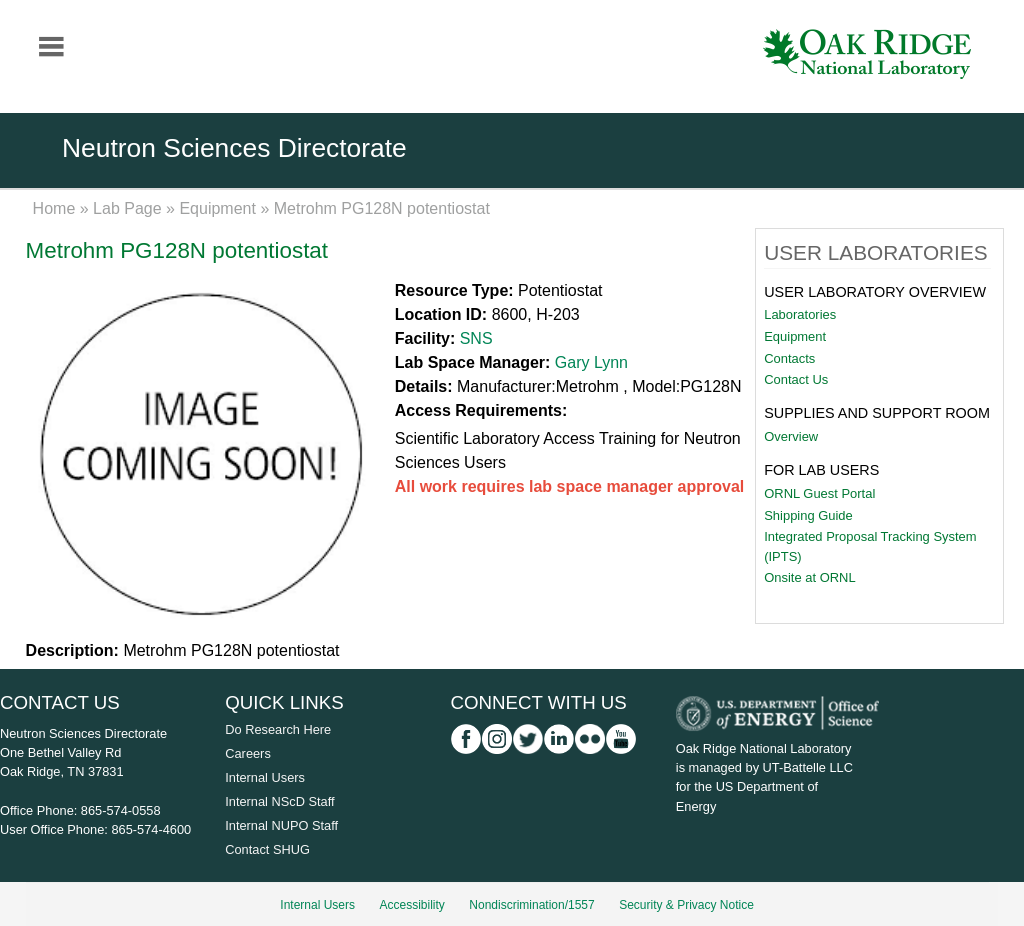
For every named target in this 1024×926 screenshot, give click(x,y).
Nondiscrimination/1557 (531, 905)
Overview (791, 436)
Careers (248, 753)
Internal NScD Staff (279, 801)
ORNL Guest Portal (819, 493)
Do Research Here (278, 729)
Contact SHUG (267, 849)
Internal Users (265, 777)
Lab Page (127, 208)
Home (54, 208)
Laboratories (800, 314)
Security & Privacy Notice (686, 905)
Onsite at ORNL (809, 577)
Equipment (217, 208)
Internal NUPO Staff (281, 825)
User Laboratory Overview (875, 292)
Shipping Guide (808, 515)
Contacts (789, 358)
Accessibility (412, 905)
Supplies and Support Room (877, 413)
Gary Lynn (591, 362)
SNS (476, 338)
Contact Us (796, 379)
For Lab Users (821, 470)
